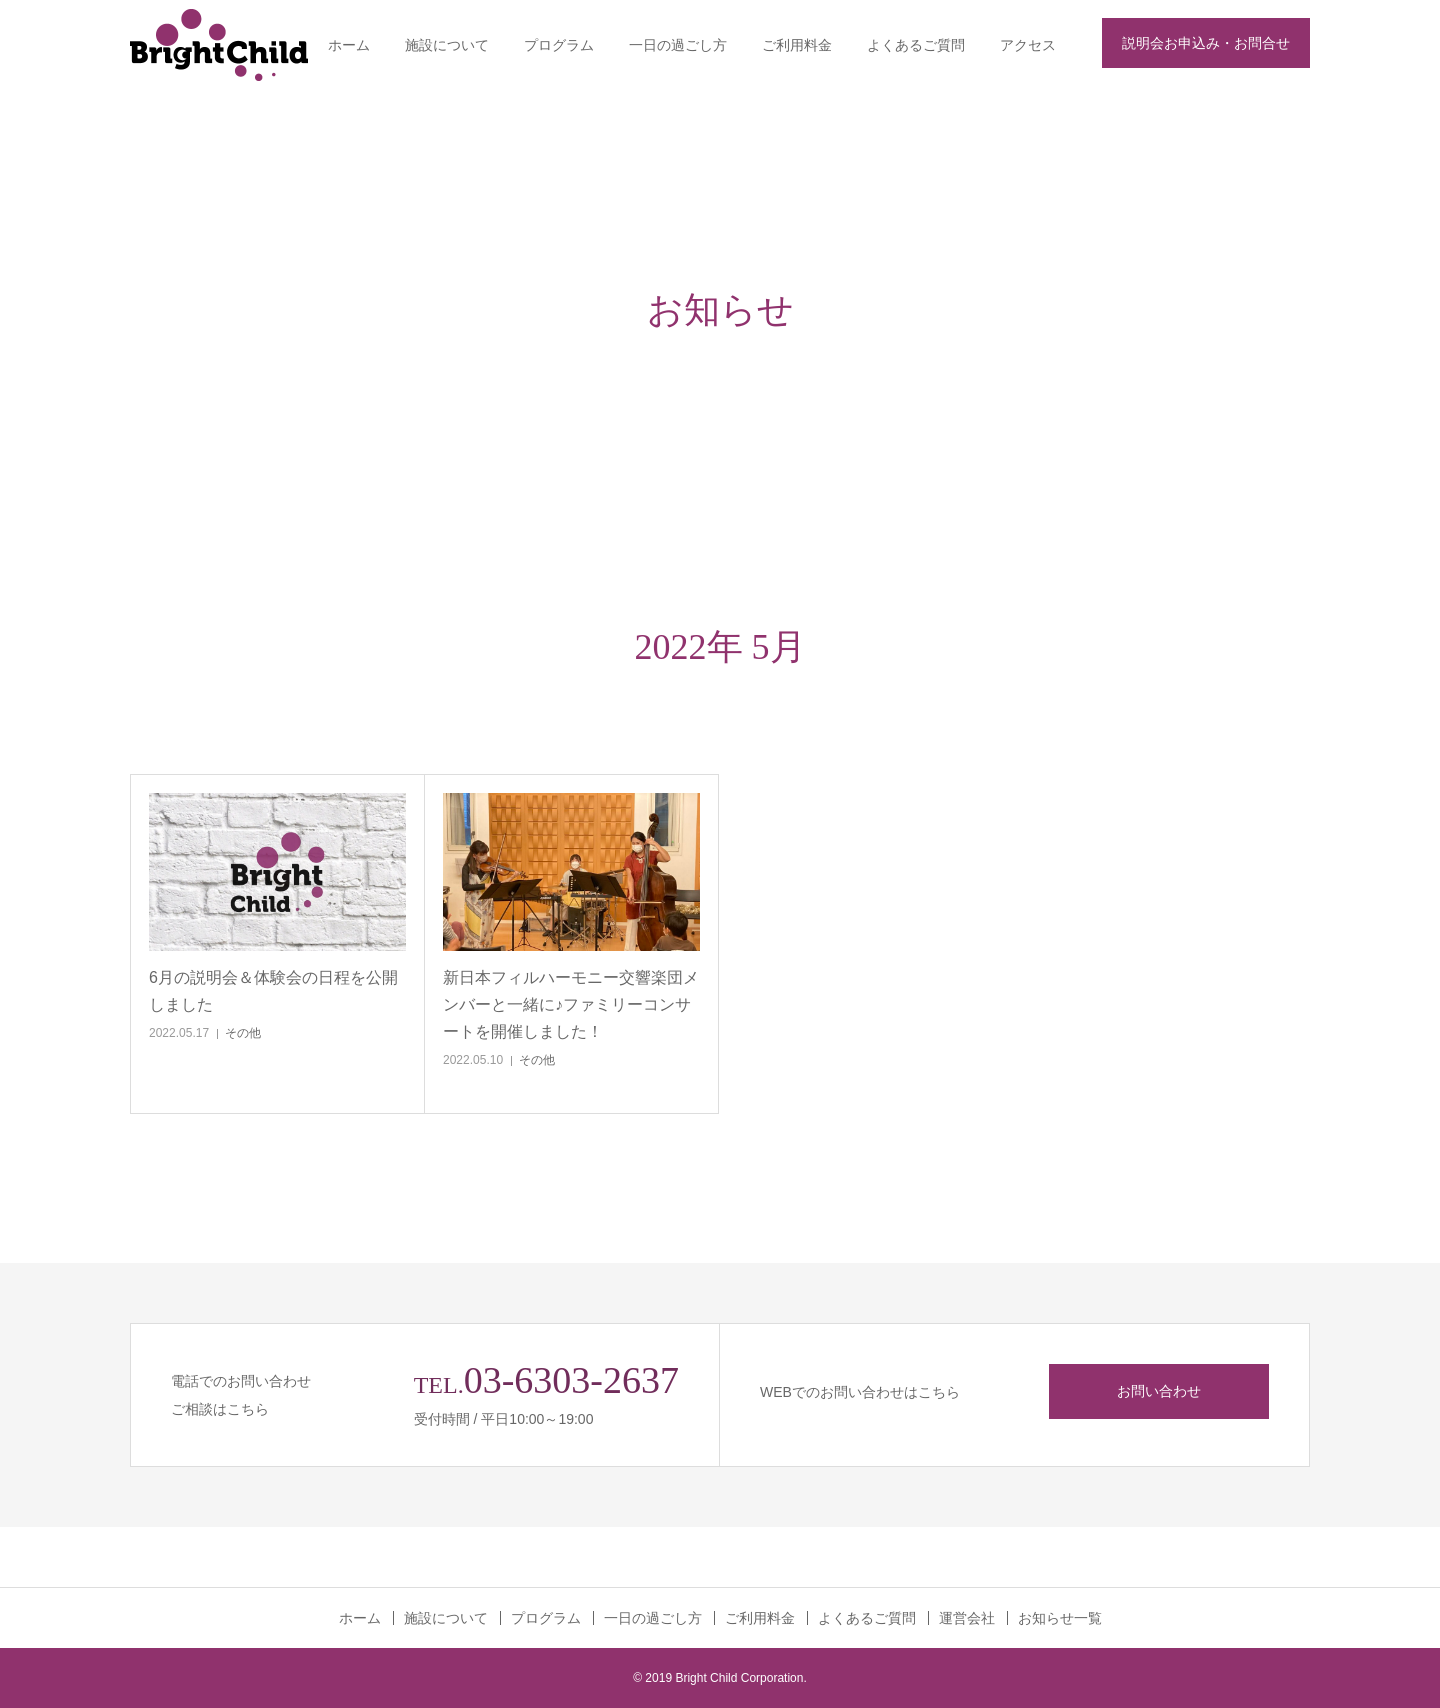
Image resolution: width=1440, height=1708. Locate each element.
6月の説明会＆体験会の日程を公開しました (273, 991)
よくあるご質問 (916, 45)
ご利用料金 (797, 45)
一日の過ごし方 (678, 45)
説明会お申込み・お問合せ (1206, 43)
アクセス (1028, 45)
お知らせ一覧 (1060, 1618)
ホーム (349, 45)
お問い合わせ (1159, 1391)
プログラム (559, 45)
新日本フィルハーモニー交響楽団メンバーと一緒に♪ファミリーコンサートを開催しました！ (571, 1004)
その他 (243, 1033)
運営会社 (967, 1618)
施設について (447, 45)
